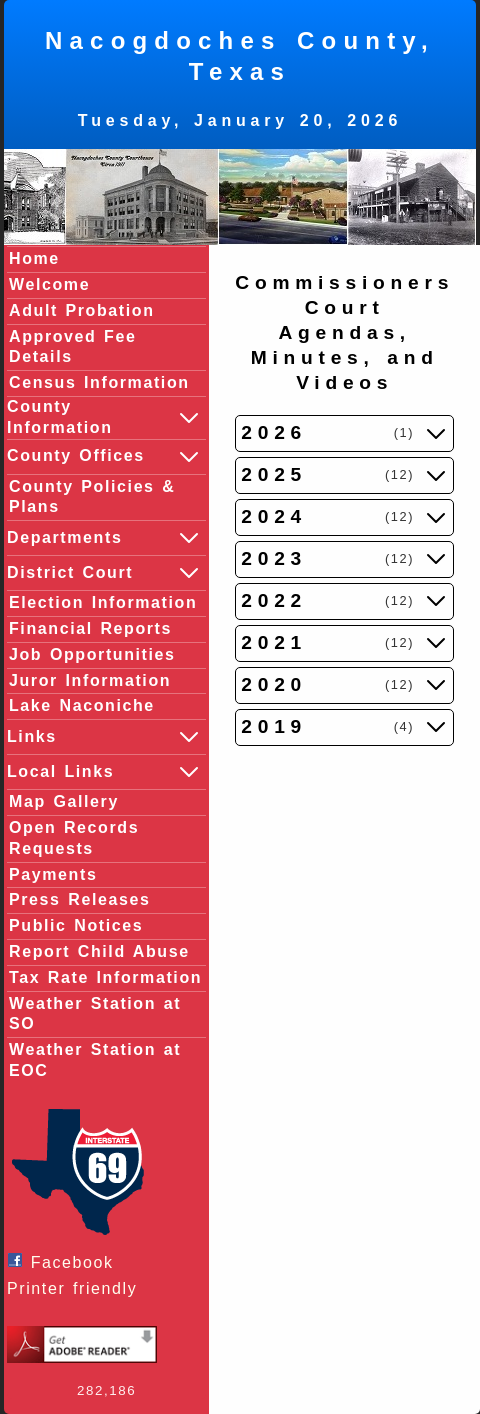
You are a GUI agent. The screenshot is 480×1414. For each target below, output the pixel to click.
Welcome (49, 284)
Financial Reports (90, 628)
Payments (53, 874)
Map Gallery (64, 801)
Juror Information (90, 680)
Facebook (65, 1261)
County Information (104, 417)
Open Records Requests (74, 838)
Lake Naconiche (82, 705)
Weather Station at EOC (95, 1060)
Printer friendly (77, 1288)
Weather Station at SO (95, 1014)
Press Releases (79, 899)
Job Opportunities (92, 654)
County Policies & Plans (92, 497)
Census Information (99, 382)
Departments (104, 538)
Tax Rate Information (105, 977)
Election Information (103, 602)
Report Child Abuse (99, 951)
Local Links (104, 772)
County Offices (104, 457)
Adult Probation (82, 310)
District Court (104, 573)
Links (104, 737)
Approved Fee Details (73, 347)
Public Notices (76, 925)
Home (34, 258)
